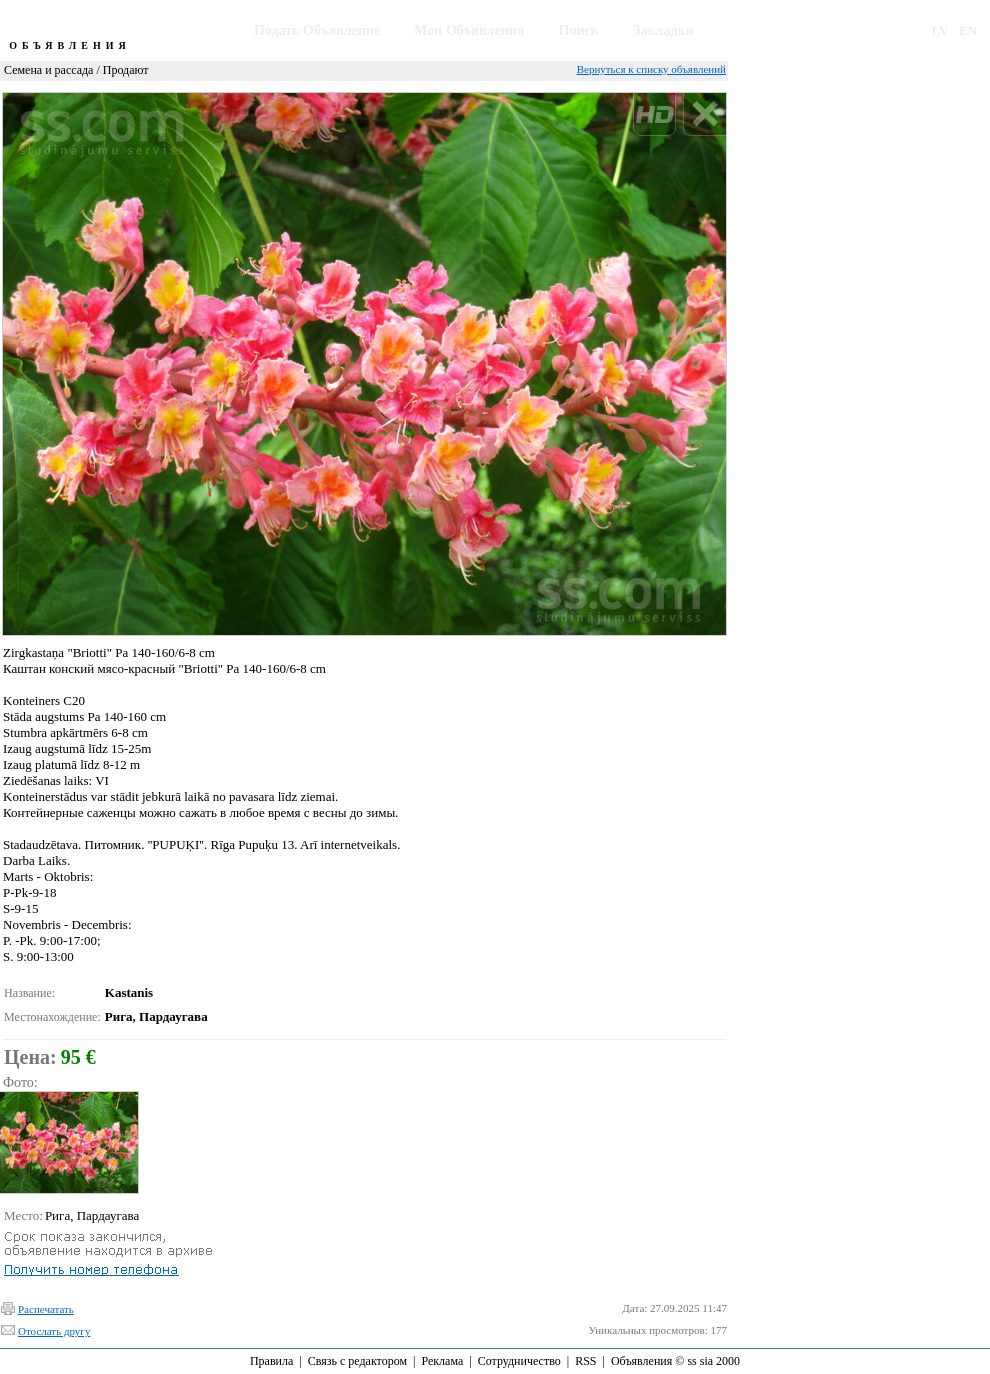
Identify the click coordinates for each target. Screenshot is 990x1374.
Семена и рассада (48, 70)
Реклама (442, 1361)
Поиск (579, 30)
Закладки (663, 30)
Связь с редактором (357, 1361)
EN (968, 30)
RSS (585, 1361)
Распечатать (46, 1309)
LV (940, 30)
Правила (271, 1361)
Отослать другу (54, 1331)
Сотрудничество (519, 1361)
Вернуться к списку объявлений (651, 69)
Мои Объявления (469, 30)
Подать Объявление (317, 30)
